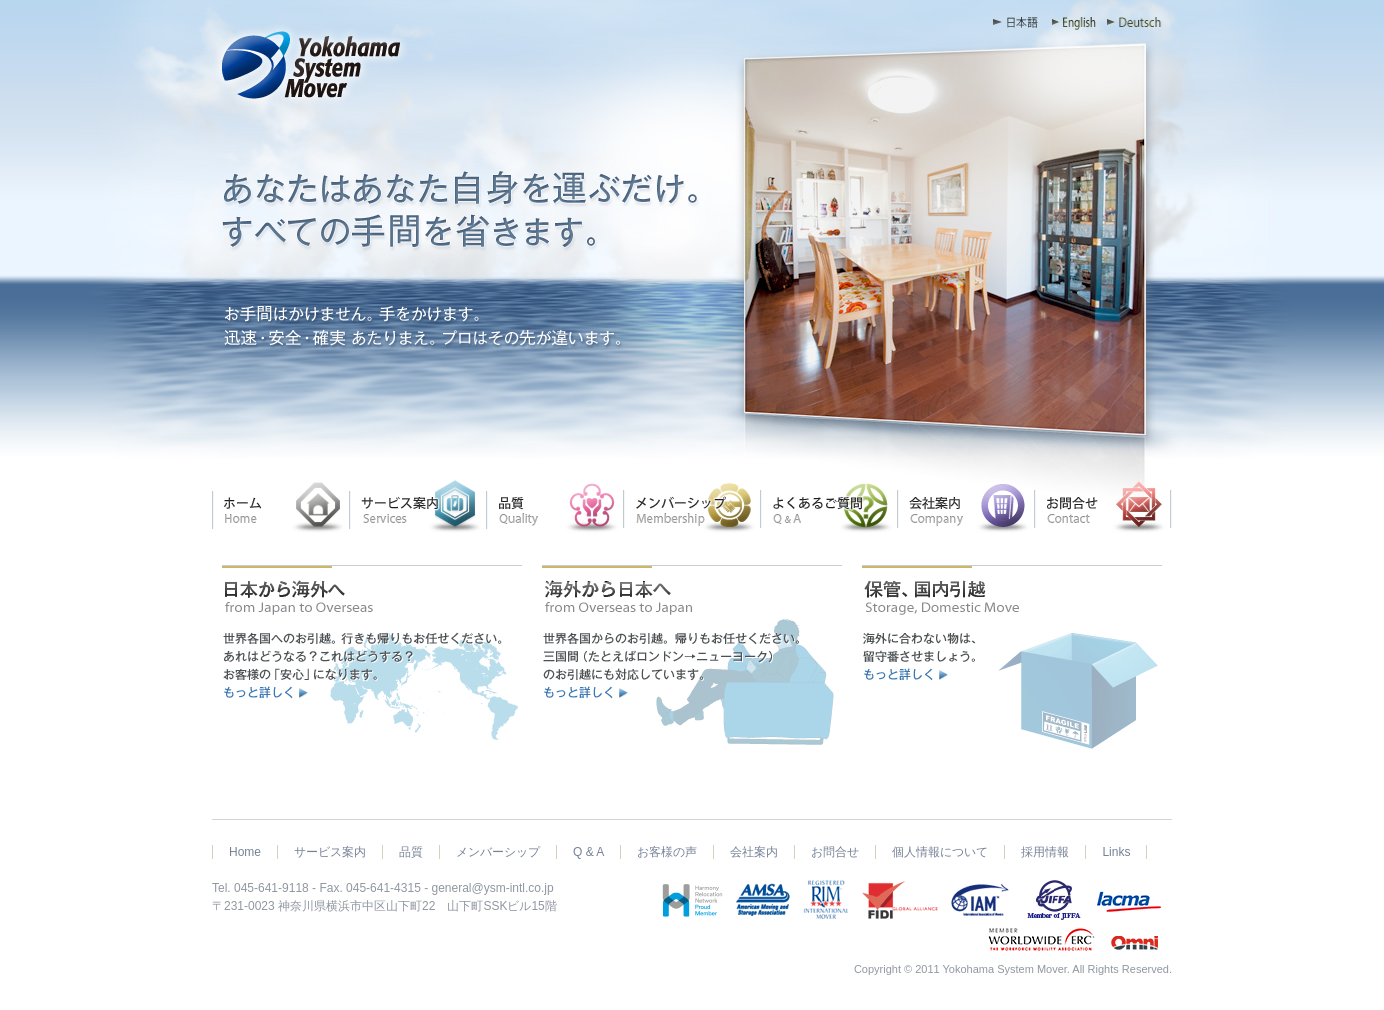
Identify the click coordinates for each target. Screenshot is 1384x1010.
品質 (411, 852)
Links (1116, 852)
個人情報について (940, 852)
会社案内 (754, 852)
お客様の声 (667, 852)
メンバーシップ (498, 852)
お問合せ (835, 852)
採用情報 (1045, 852)
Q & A (588, 852)
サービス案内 (330, 852)
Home (245, 852)
